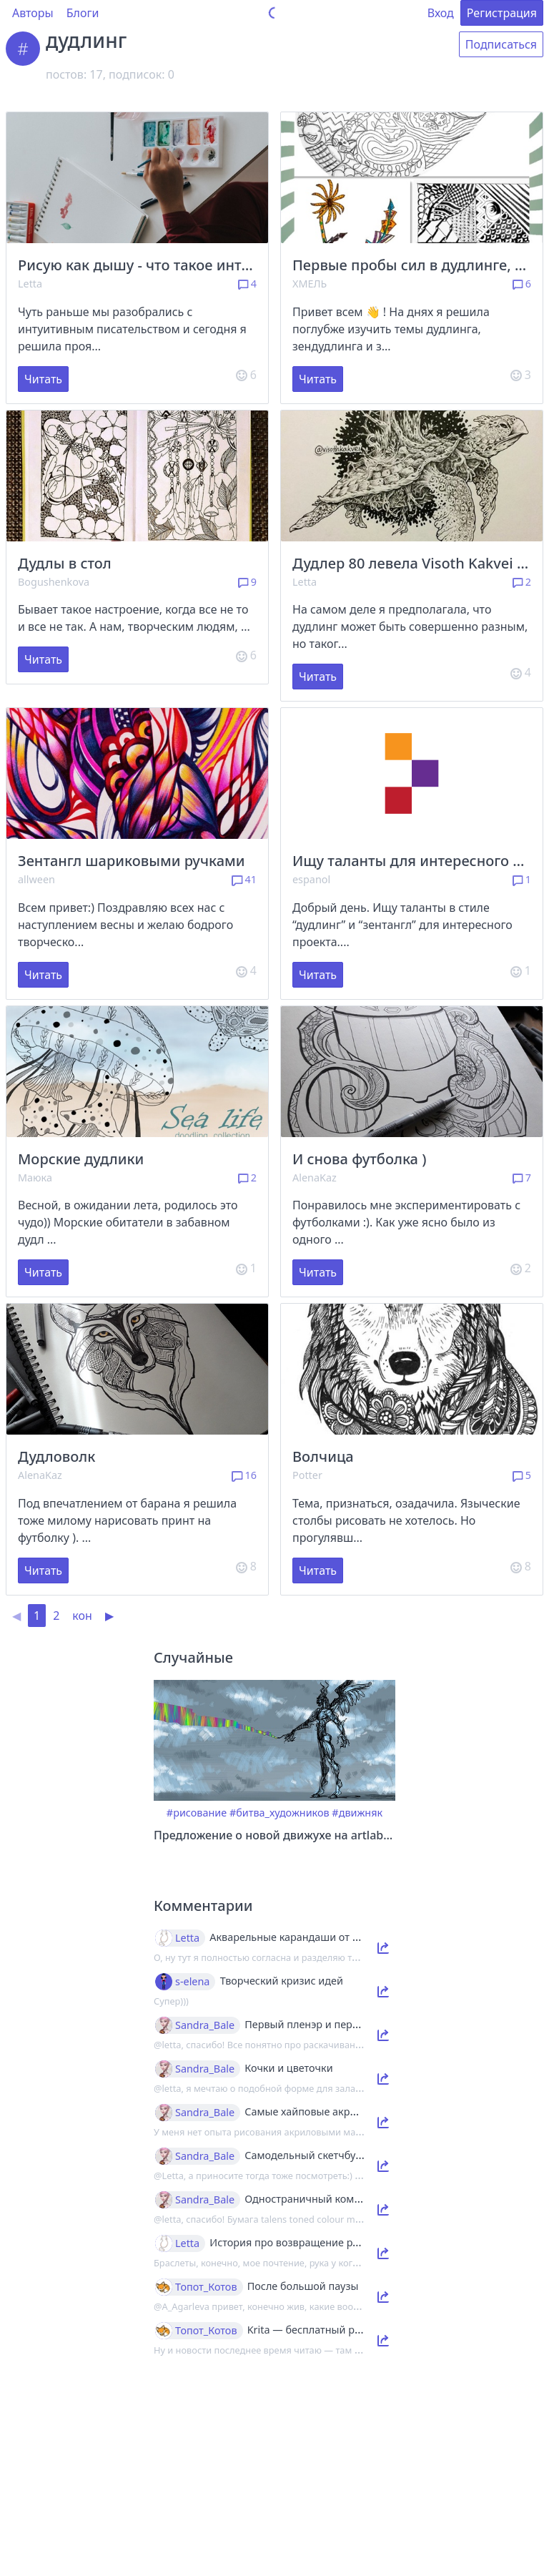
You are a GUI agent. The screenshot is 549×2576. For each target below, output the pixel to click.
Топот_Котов (206, 2287)
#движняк (357, 1812)
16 (244, 1475)
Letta (30, 283)
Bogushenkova (53, 582)
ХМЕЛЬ (309, 283)
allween (36, 879)
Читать (43, 379)
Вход (440, 13)
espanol (311, 879)
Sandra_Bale (204, 2025)
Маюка (35, 1177)
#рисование (197, 1812)
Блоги (82, 13)
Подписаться (501, 44)
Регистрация (502, 13)
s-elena (192, 1981)
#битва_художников (279, 1812)
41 (244, 879)
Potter (307, 1475)
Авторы (33, 13)
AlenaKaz (314, 1177)
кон (82, 1615)
